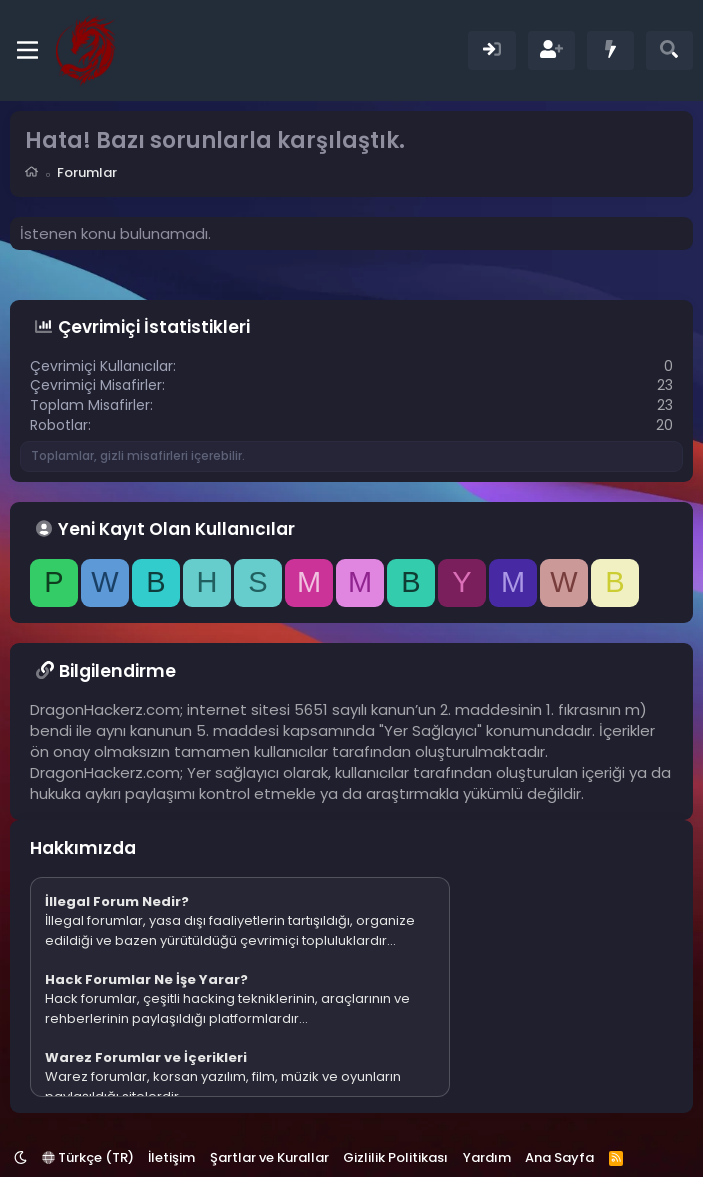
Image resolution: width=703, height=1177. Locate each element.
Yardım (487, 1157)
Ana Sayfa (559, 1157)
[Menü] (27, 50)
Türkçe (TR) (88, 1157)
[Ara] (669, 50)
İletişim (171, 1157)
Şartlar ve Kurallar (269, 1157)
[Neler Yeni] (610, 50)
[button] (20, 1157)
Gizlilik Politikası (395, 1157)
